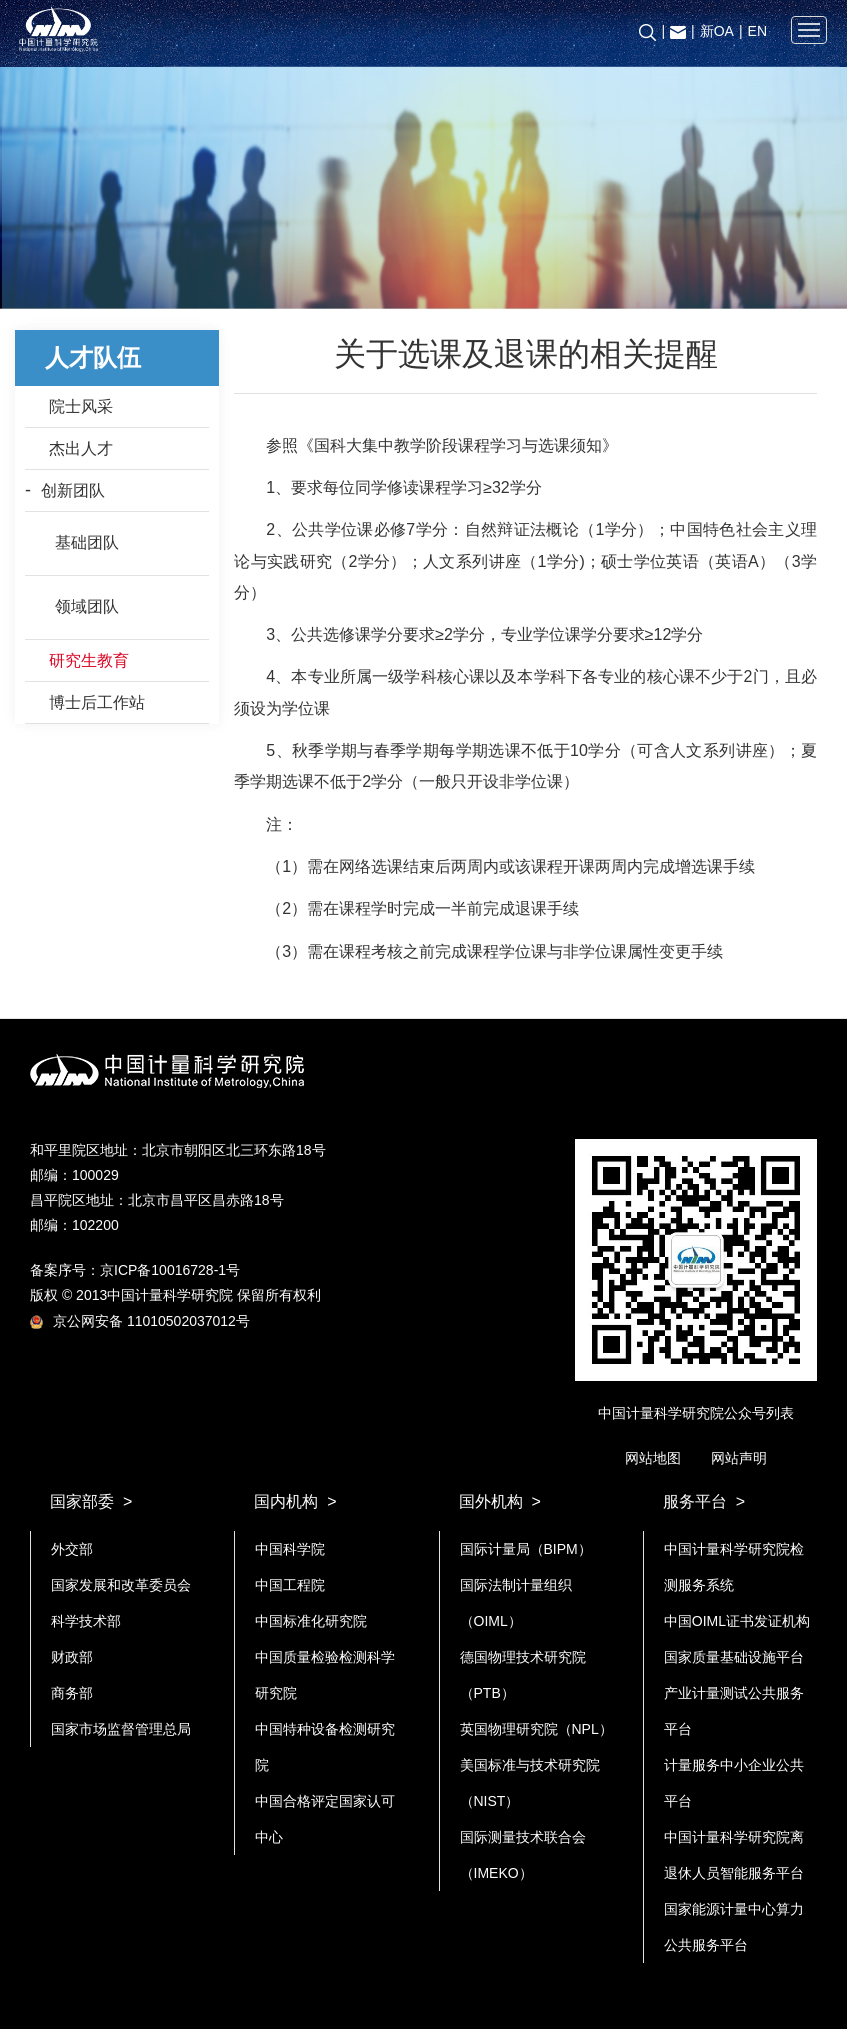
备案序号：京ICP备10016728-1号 (135, 1270)
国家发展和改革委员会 (121, 1585)
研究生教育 (89, 660)
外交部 (72, 1549)
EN (757, 31)
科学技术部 (86, 1621)
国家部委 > (91, 1501)
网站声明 (739, 1458)
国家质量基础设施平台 (734, 1657)
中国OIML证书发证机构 (737, 1621)
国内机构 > (295, 1501)
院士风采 (81, 406)
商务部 (72, 1693)
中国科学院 (290, 1549)
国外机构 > (500, 1501)
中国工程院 (290, 1585)
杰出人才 (81, 448)
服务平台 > (704, 1501)
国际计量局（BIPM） (526, 1549)
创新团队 (73, 490)
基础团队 (87, 542)
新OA (717, 31)
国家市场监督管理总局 (121, 1729)
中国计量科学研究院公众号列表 (696, 1413)
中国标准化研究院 (311, 1621)
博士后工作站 (97, 702)
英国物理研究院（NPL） (536, 1729)
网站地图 (653, 1458)
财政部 (72, 1657)
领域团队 (87, 606)
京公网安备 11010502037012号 (140, 1321)
